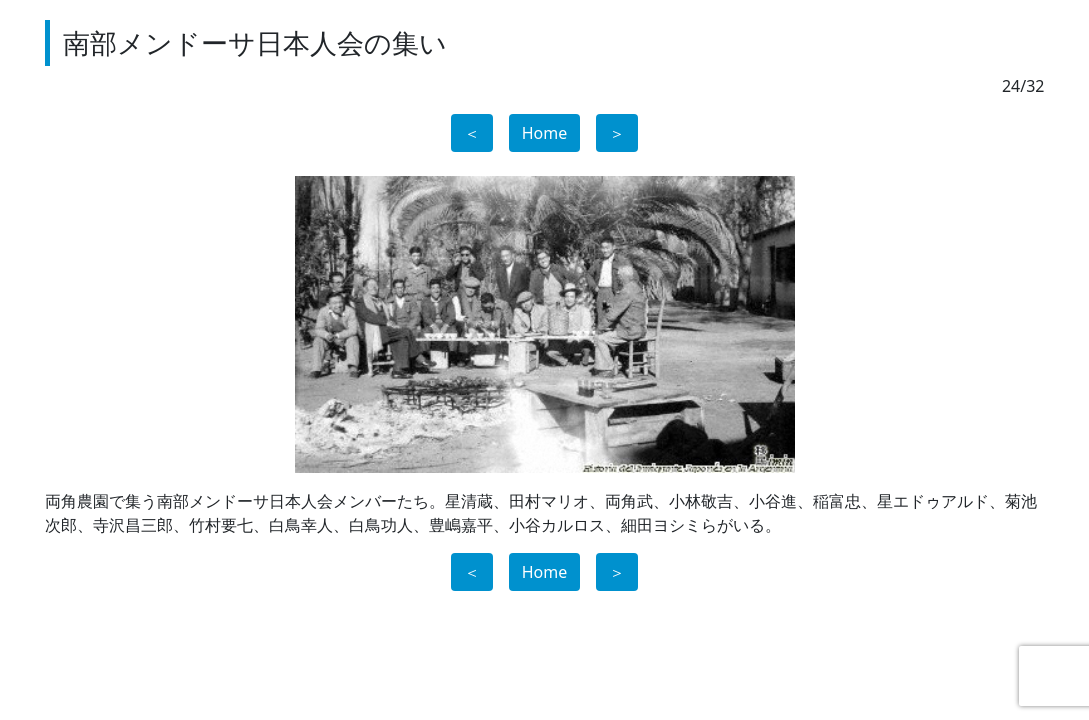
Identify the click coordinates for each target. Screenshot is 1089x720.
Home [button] (545, 133)
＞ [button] (617, 133)
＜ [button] (472, 133)
